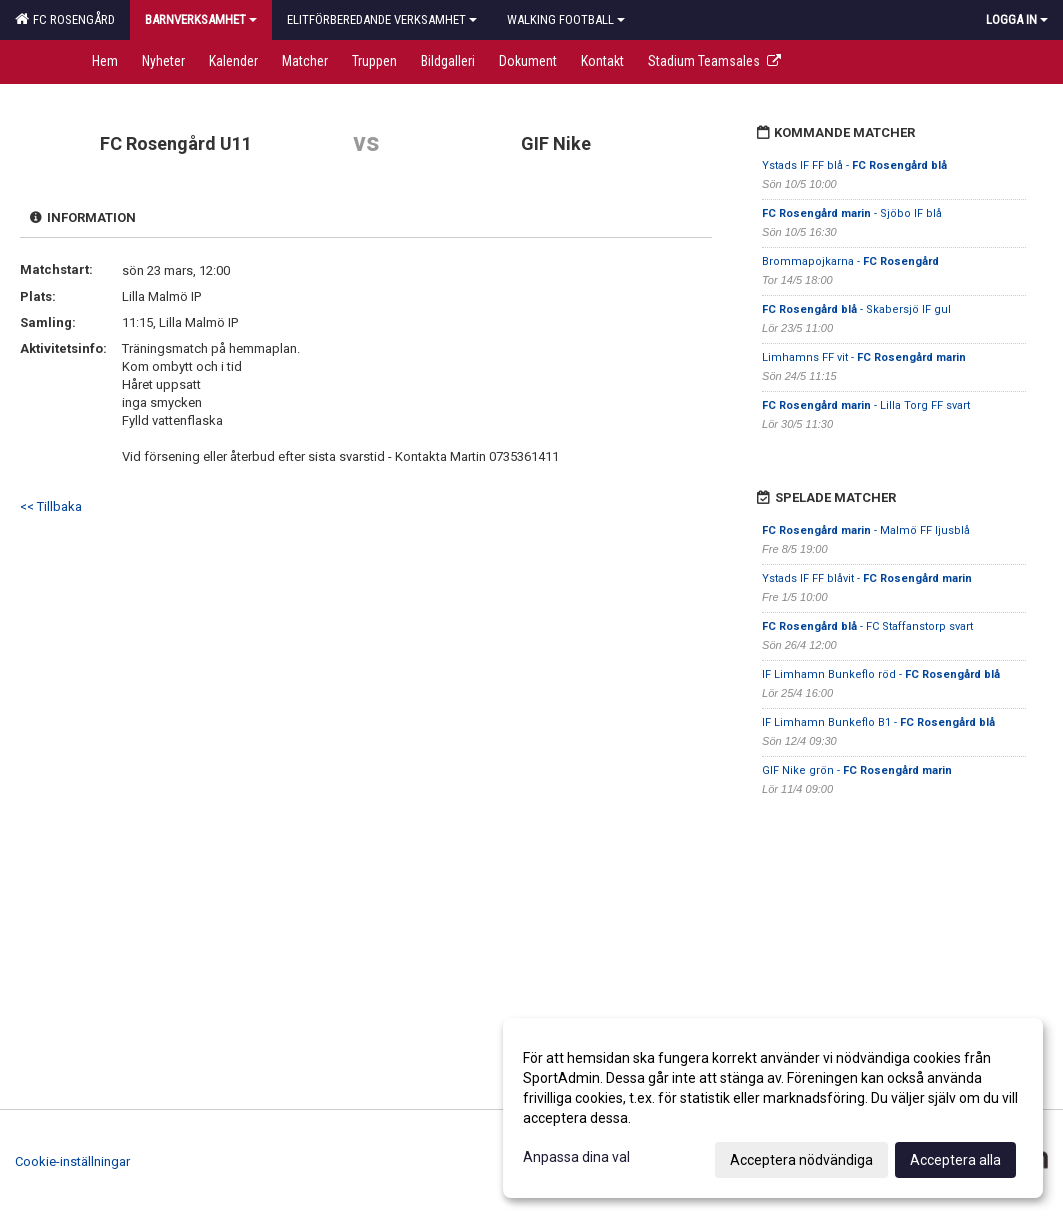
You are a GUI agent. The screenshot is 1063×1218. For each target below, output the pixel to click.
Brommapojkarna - (850, 261)
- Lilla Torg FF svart (866, 405)
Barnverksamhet (201, 19)
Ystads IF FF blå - (854, 165)
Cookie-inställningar (72, 1161)
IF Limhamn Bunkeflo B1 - (878, 722)
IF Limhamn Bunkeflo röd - (881, 674)
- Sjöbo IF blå (852, 213)
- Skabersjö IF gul (856, 309)
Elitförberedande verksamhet (382, 19)
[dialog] (773, 1108)
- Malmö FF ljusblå (866, 530)
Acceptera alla (955, 1160)
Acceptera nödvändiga (801, 1160)
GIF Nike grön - (857, 770)
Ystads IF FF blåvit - (867, 578)
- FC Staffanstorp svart (867, 626)
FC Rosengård (65, 19)
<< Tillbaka (51, 506)
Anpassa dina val (576, 1157)
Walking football (566, 19)
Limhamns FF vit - (864, 357)
